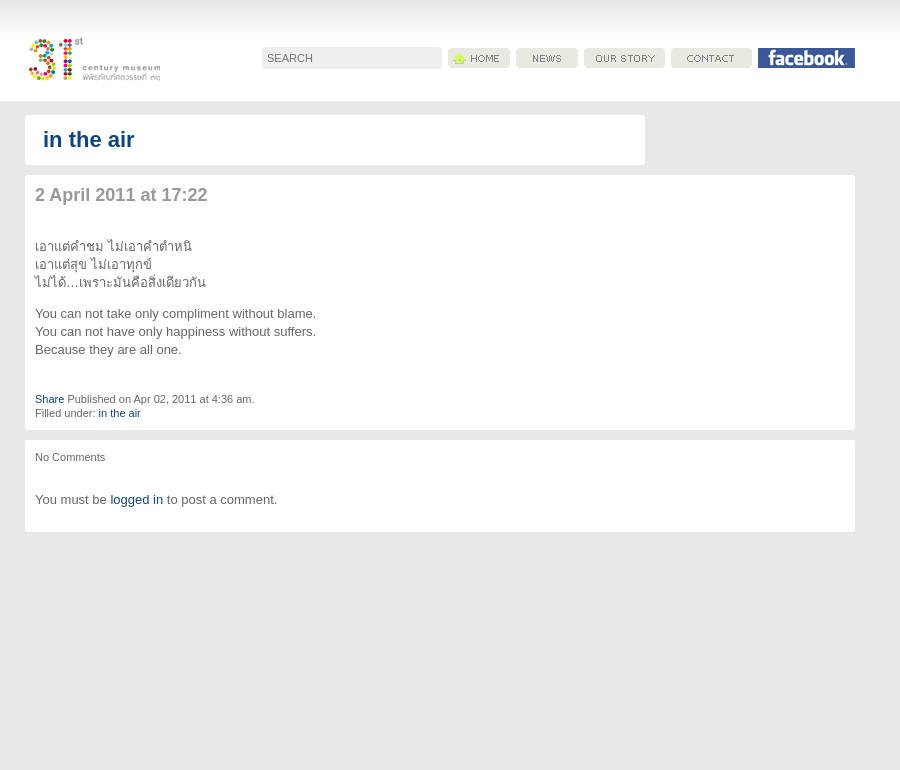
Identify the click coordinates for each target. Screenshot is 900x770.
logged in (136, 499)
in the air (89, 139)
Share (49, 399)
